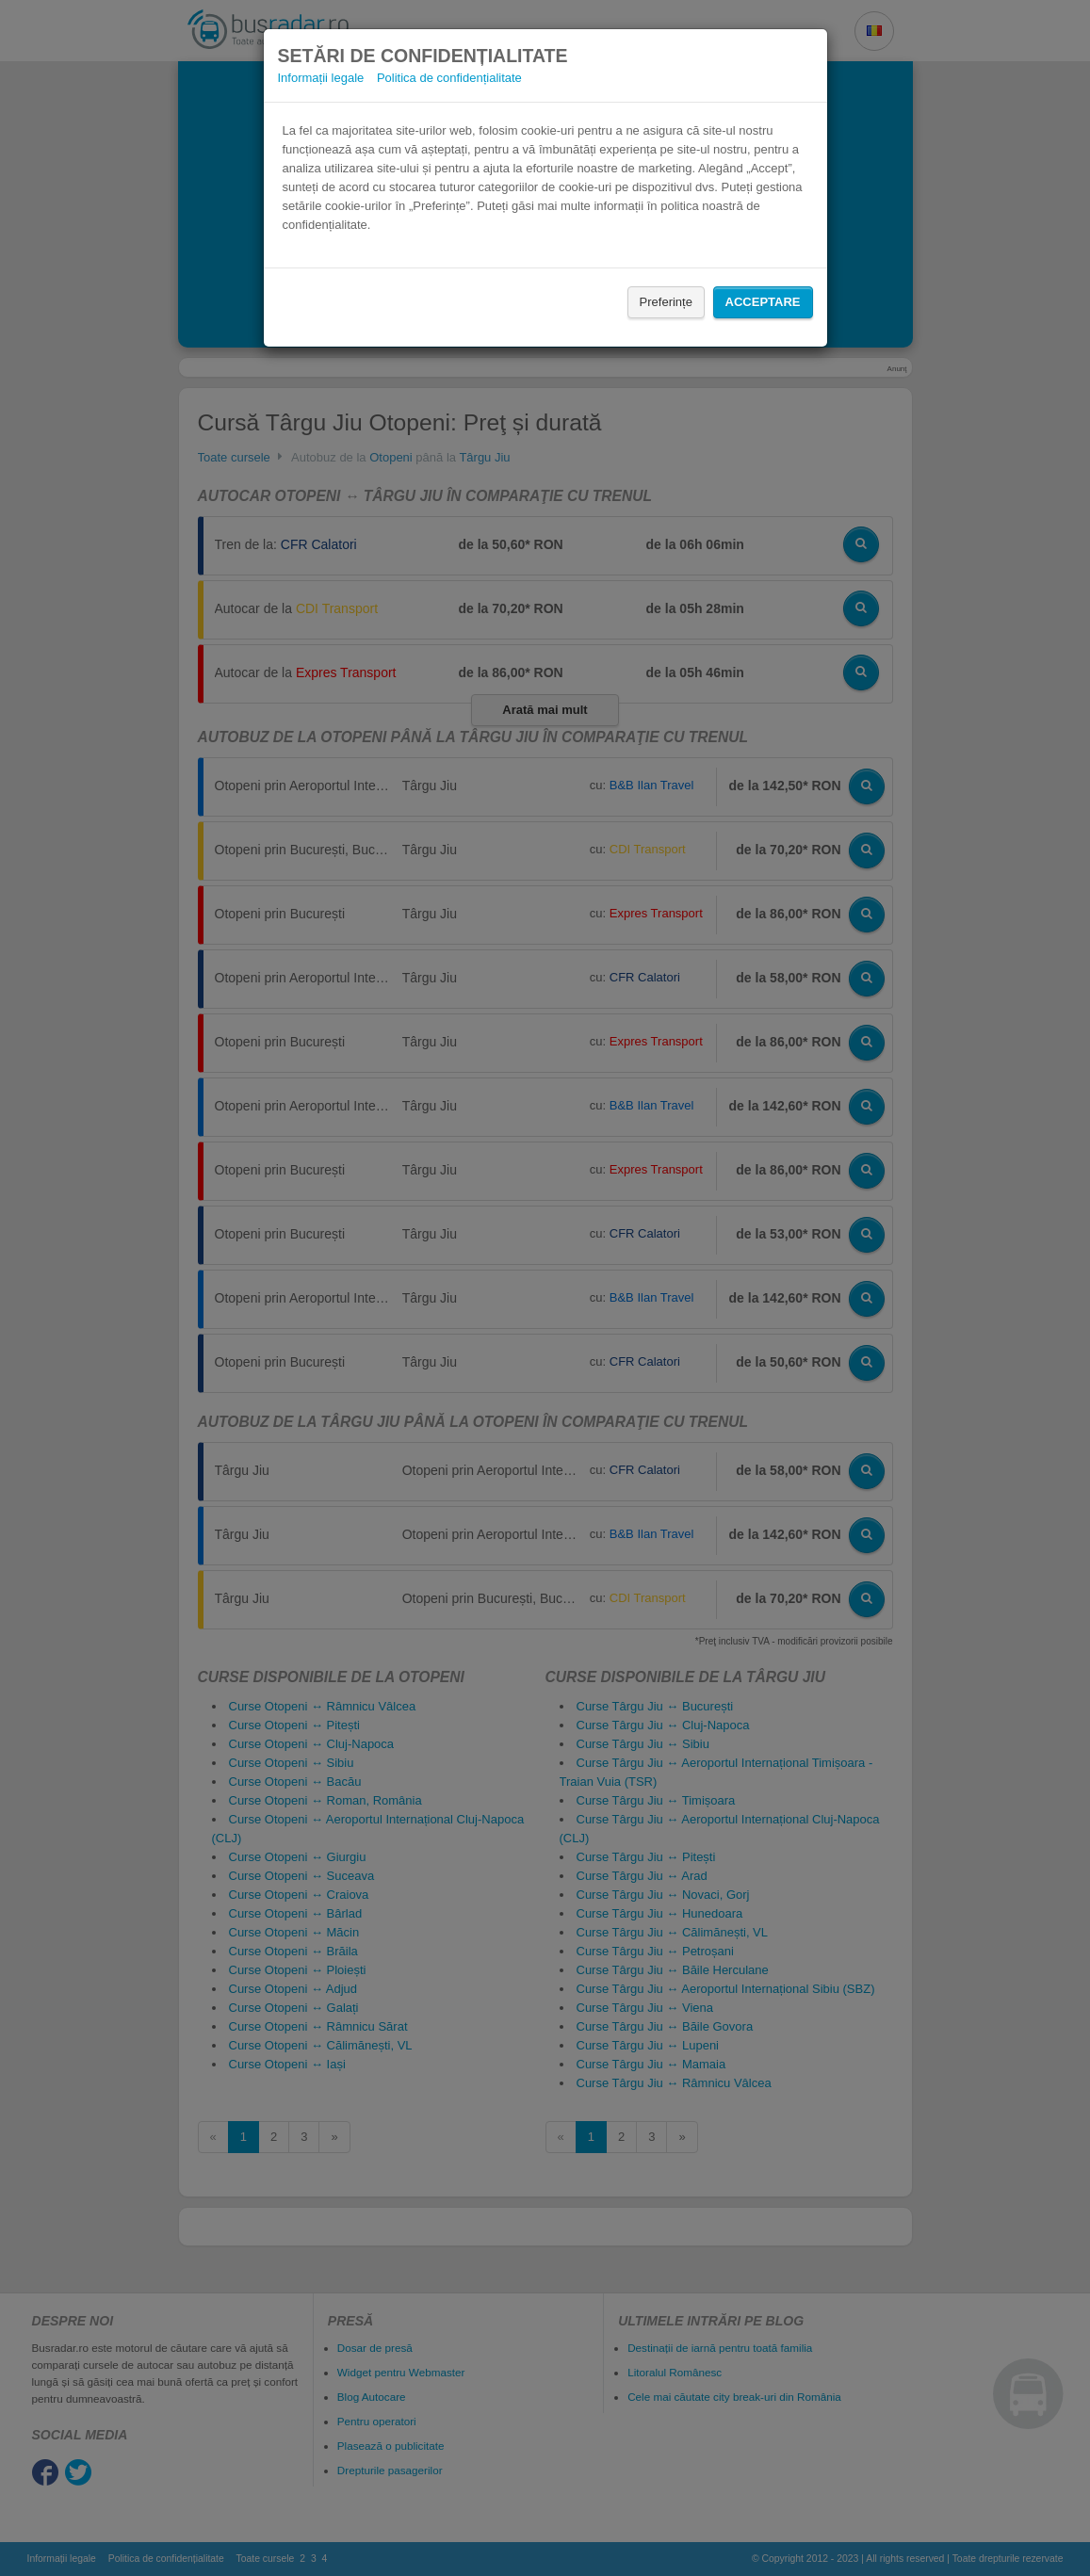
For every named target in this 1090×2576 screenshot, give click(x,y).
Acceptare (763, 302)
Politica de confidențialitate (449, 78)
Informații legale (321, 78)
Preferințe (666, 302)
